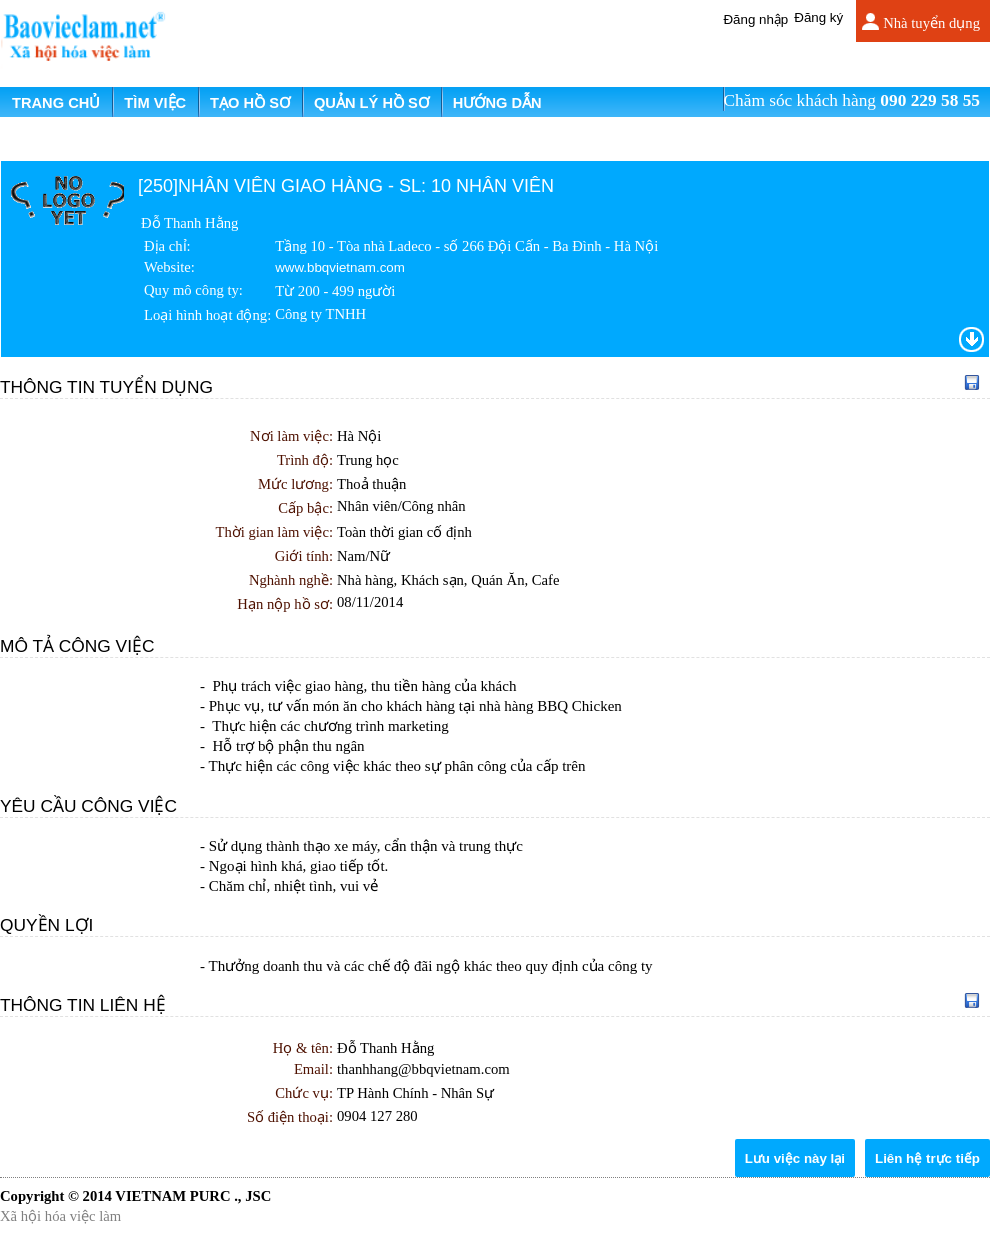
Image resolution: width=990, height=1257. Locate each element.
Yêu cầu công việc (88, 806)
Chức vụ (302, 1093)
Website (167, 267)
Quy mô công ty (191, 290)
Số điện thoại (288, 1117)
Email (311, 1069)
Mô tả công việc (77, 646)
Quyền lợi (46, 925)
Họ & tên (301, 1048)
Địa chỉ (165, 246)
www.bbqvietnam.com (340, 267)
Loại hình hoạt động (205, 315)
